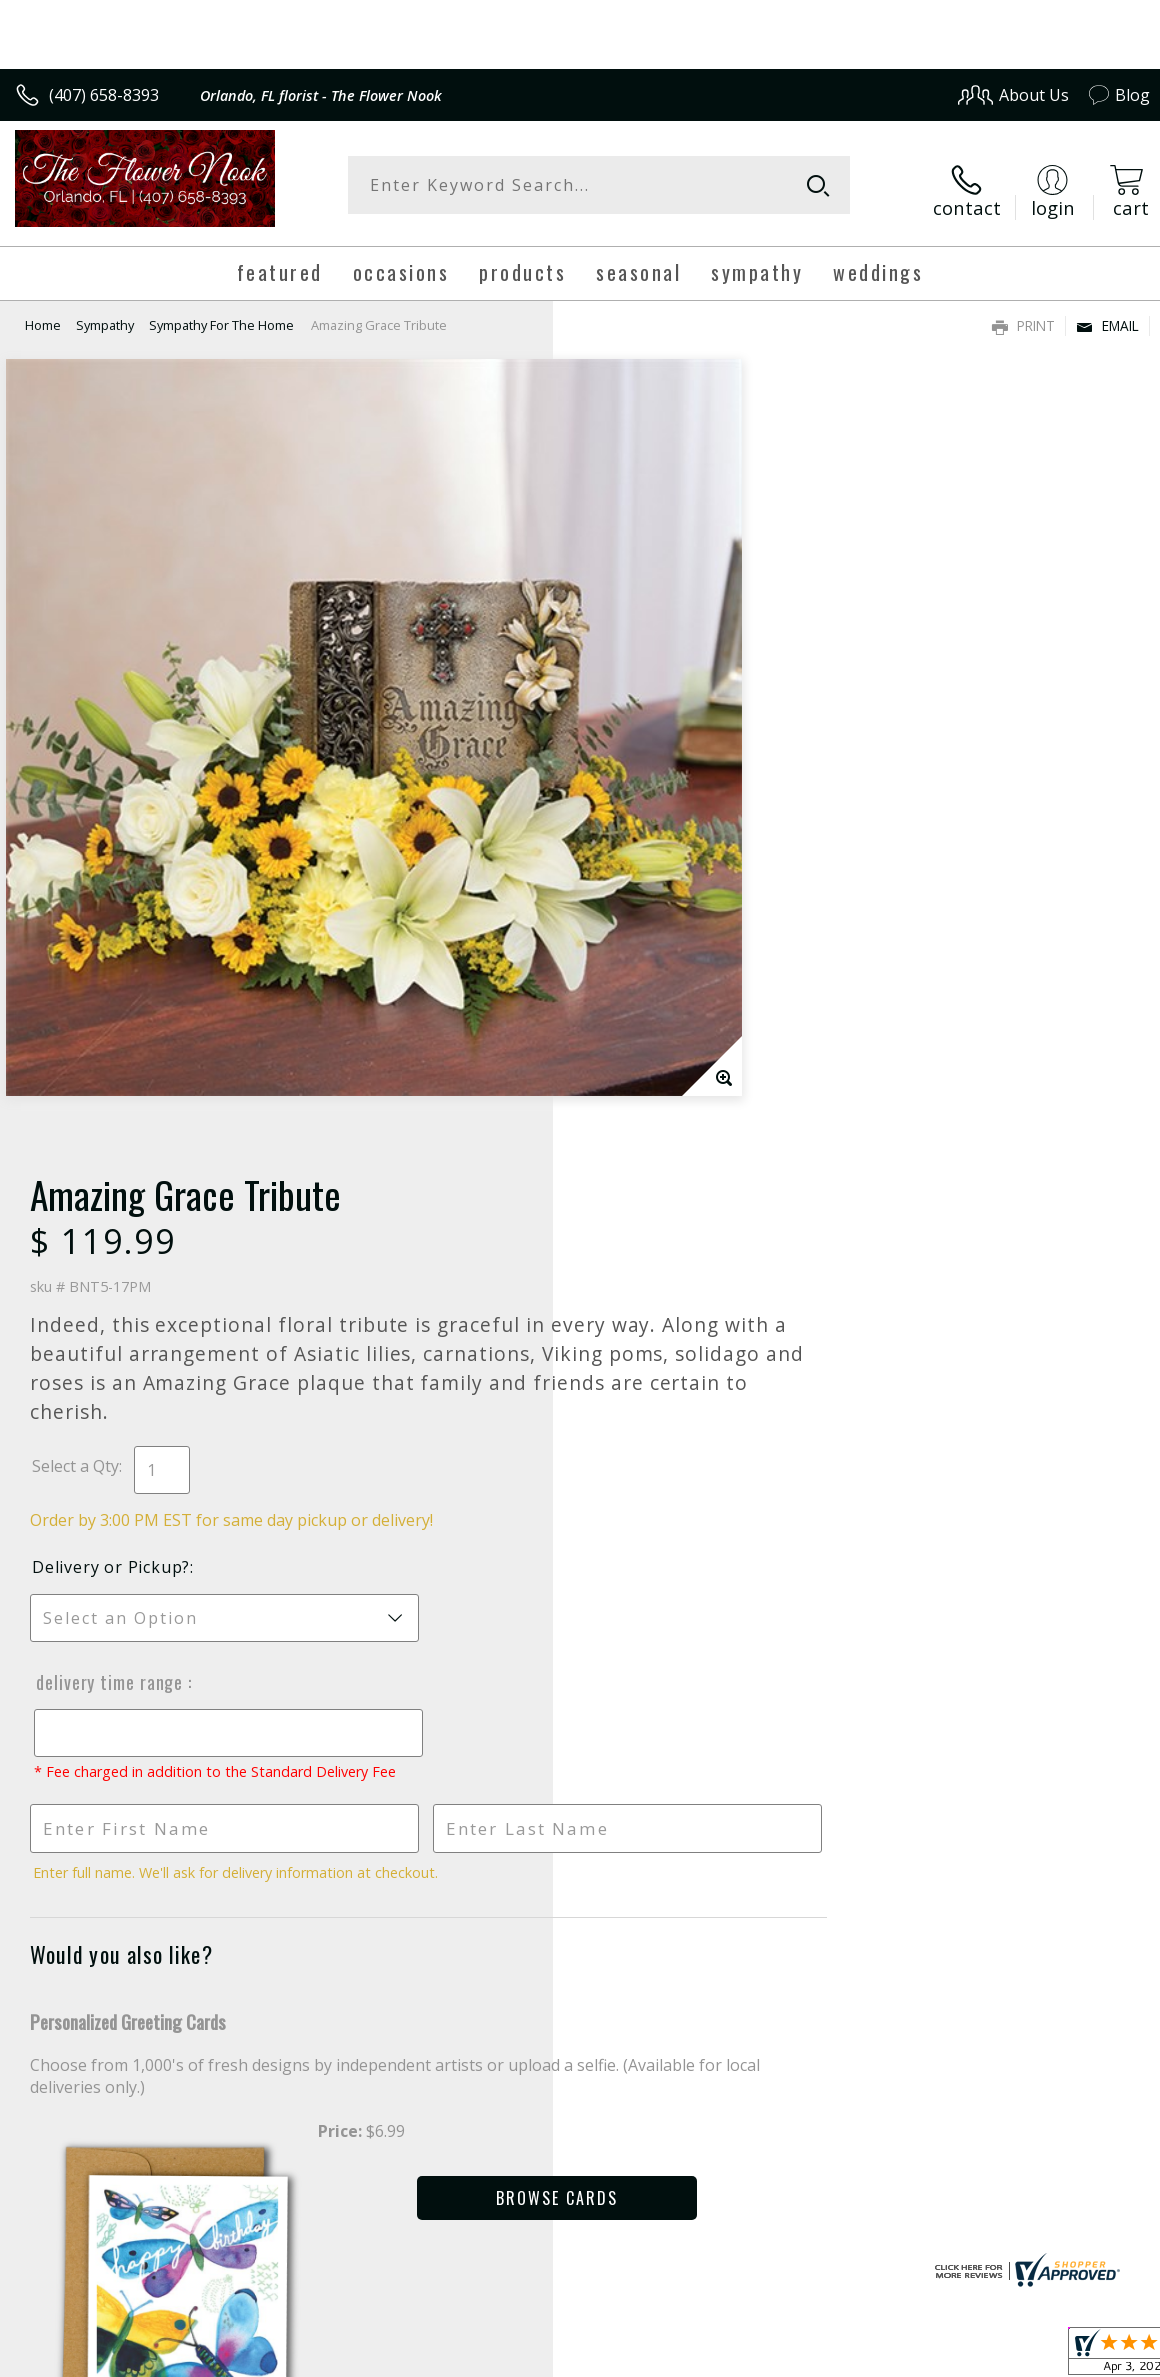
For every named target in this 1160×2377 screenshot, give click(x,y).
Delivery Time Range (661, 884)
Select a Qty (628, 668)
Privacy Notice (812, 2363)
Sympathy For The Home (221, 315)
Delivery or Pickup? (664, 769)
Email (1107, 315)
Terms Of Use (695, 2363)
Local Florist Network (953, 2363)
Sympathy (105, 315)
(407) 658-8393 (104, 95)
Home (43, 315)
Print (1023, 315)
